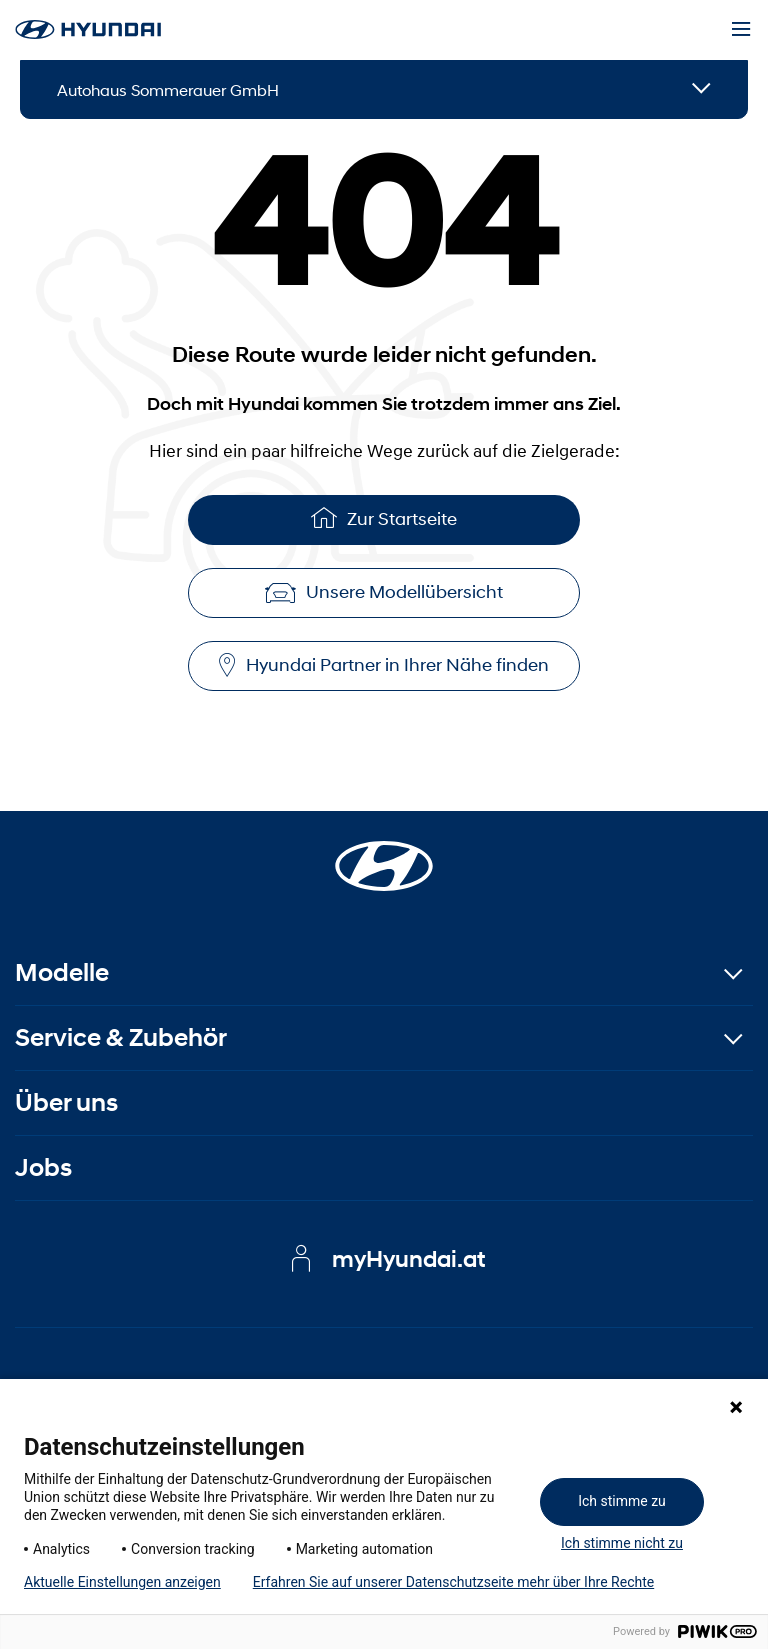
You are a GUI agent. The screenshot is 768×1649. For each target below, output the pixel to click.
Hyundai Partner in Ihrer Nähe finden (384, 665)
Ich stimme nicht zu (622, 1543)
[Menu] (741, 30)
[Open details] (701, 89)
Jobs (43, 1167)
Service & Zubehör (121, 1037)
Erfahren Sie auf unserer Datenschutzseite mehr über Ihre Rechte (453, 1582)
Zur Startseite (384, 517)
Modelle (62, 972)
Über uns (66, 1102)
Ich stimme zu (622, 1501)
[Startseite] (384, 854)
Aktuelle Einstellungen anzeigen (122, 1582)
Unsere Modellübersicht (384, 592)
